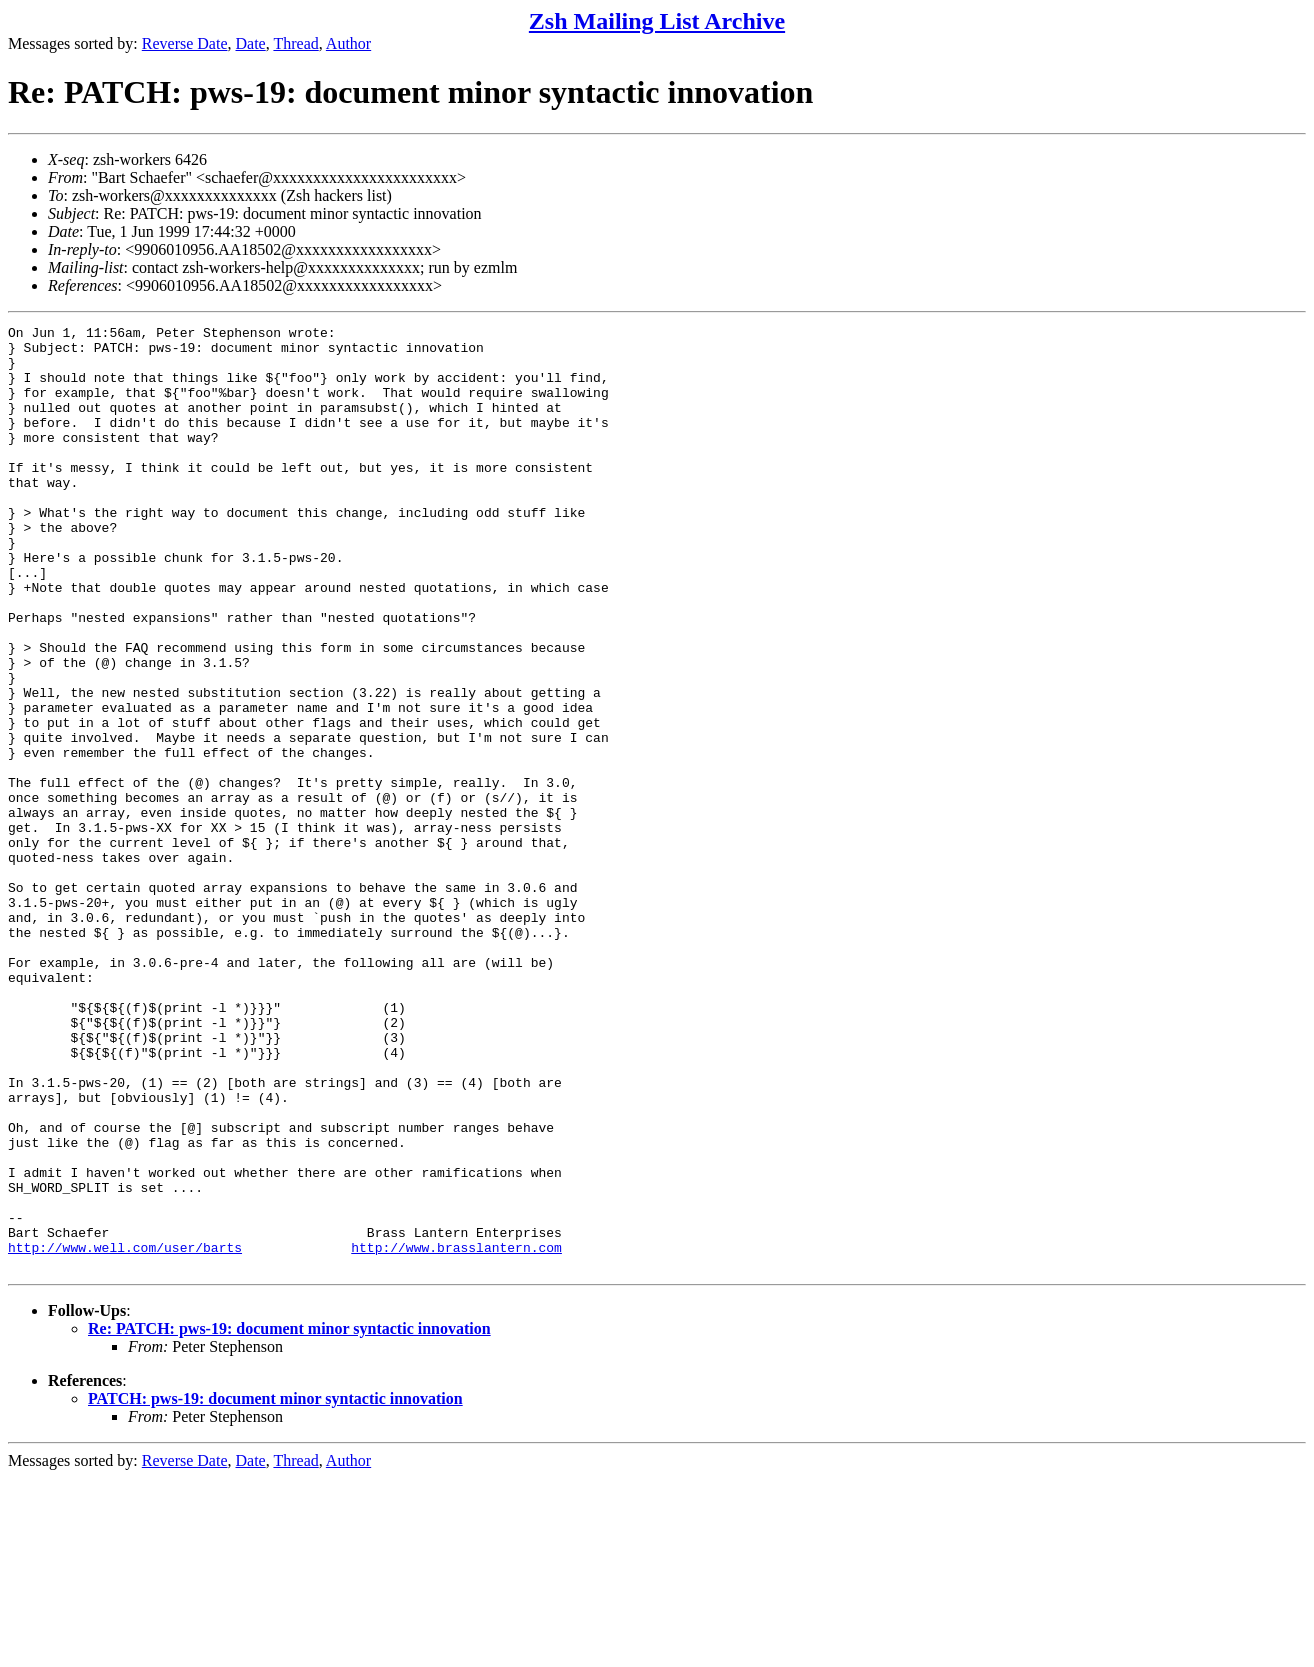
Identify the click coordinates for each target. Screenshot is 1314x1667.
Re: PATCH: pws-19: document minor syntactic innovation (289, 1517)
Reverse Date (185, 43)
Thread (295, 43)
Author (348, 43)
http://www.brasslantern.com (456, 1433)
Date (251, 43)
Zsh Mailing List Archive (657, 21)
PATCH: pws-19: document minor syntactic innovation (275, 1587)
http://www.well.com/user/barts (125, 1433)
